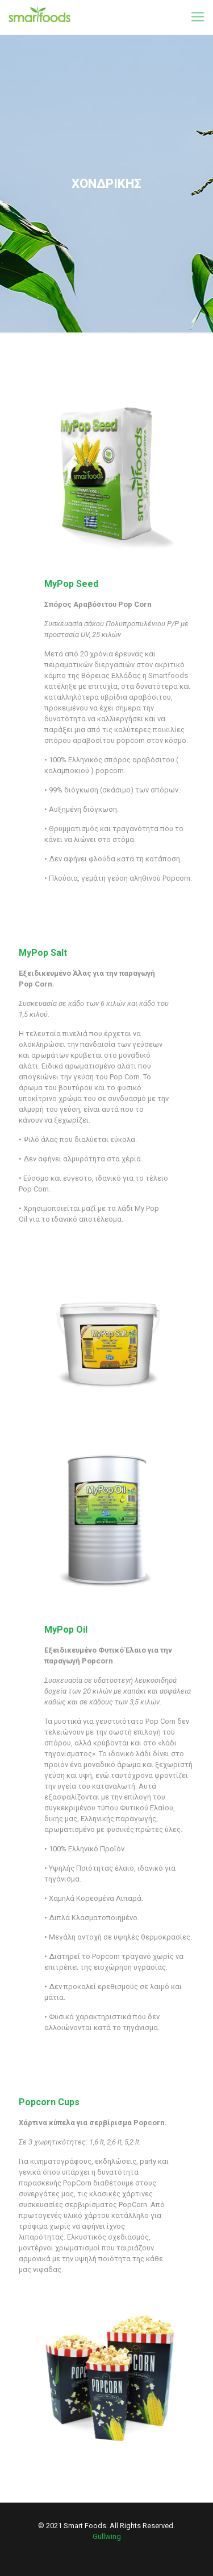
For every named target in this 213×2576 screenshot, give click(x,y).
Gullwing (107, 2536)
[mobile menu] (197, 17)
